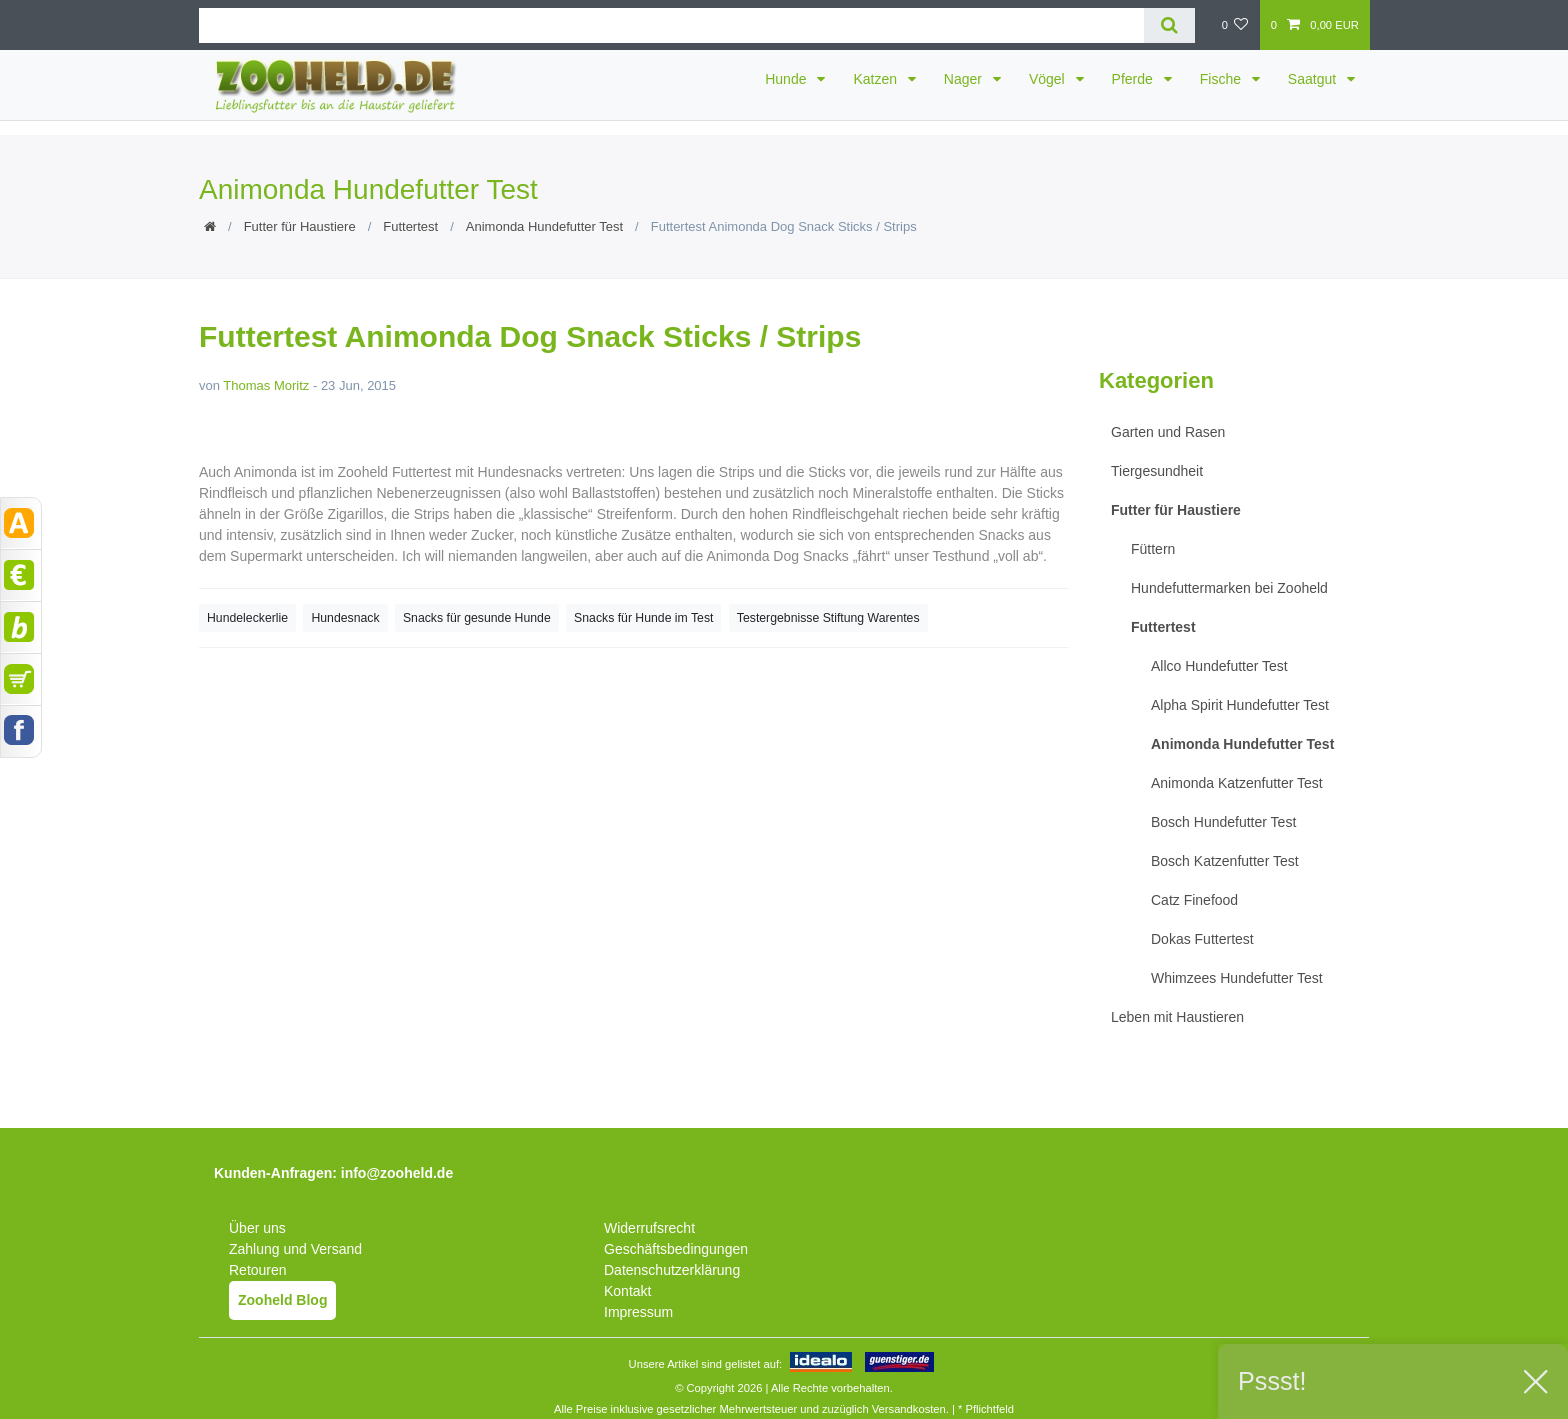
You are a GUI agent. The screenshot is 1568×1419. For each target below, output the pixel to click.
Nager (965, 79)
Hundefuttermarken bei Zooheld (1229, 588)
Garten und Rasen (1168, 432)
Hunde (787, 79)
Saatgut (1314, 79)
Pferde (1134, 79)
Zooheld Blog (282, 1300)
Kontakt (627, 1291)
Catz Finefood (1194, 900)
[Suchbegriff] (671, 25)
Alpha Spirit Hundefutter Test (1240, 705)
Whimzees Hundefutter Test (1237, 978)
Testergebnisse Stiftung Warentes (828, 618)
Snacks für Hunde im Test (643, 618)
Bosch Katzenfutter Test (1225, 861)
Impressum (638, 1312)
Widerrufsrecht (649, 1228)
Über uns (257, 1228)
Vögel (1049, 79)
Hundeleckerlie (247, 618)
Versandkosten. (910, 1409)
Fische (1222, 79)
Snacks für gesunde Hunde (477, 618)
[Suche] (1169, 25)
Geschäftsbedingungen (676, 1249)
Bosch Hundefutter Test (1223, 822)
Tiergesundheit (1157, 471)
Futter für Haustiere (300, 226)
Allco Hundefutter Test (1219, 666)
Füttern (1153, 549)
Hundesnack (345, 618)
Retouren (258, 1270)
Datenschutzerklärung (672, 1270)
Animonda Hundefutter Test (544, 226)
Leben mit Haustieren (1177, 1017)
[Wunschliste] (1234, 25)
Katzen (876, 79)
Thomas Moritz (266, 385)
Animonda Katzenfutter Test (1237, 783)
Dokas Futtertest (1202, 939)
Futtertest (410, 226)
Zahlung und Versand (295, 1249)
